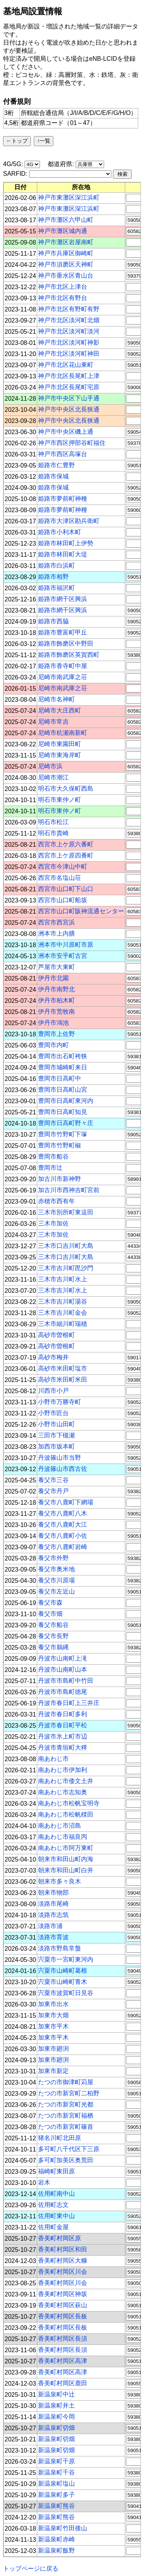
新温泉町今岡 (56, 2416)
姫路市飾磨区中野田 (65, 643)
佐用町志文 (53, 2204)
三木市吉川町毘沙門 (65, 1268)
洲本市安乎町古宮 (62, 955)
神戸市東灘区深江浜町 (68, 197)
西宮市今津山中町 (62, 866)
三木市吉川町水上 (62, 1279)
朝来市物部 (53, 1892)
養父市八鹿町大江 (62, 1524)
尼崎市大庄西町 (59, 710)
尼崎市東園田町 (59, 744)
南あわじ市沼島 (59, 1825)
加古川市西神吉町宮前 (68, 1190)
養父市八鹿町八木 (62, 1513)
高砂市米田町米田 (62, 1379)
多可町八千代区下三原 (68, 2149)
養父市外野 (53, 1558)
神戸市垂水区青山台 (65, 275)
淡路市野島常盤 (59, 1948)
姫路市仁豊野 (56, 465)
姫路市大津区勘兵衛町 (68, 521)
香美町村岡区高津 (62, 2361)
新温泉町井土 (56, 2405)
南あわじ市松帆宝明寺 (68, 1803)
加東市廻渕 (53, 2048)
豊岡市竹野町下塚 (62, 1134)
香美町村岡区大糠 (62, 2260)
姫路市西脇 (53, 621)
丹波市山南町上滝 (62, 1658)
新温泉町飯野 (56, 2550)
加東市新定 (53, 2071)
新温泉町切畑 (56, 2427)
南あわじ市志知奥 (62, 1792)
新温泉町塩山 (56, 2483)
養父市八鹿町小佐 (62, 1535)
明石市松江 (53, 822)
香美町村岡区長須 (62, 2338)
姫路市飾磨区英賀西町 (68, 654)
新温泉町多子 (56, 2494)
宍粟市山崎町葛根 (62, 1970)
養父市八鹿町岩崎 (62, 1547)
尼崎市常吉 (53, 721)
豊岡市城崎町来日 (62, 1067)
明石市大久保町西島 (65, 788)
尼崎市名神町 (56, 699)
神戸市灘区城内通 (62, 231)
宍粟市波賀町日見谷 (65, 1993)
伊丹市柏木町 (56, 1000)
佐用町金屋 (53, 2227)
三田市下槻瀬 (56, 1435)
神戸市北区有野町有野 (68, 309)
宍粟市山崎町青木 (62, 1981)
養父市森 (50, 1602)
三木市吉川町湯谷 (62, 1301)
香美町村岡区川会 (62, 2271)
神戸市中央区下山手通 (68, 398)
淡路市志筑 (53, 1915)
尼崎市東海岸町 (59, 755)
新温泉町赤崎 (56, 2539)
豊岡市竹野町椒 (59, 1145)
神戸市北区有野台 (62, 298)
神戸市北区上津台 (62, 286)
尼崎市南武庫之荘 (62, 677)
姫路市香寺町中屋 (62, 666)
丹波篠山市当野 (59, 1457)
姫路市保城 (53, 476)
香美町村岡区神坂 (62, 2294)
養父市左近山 (56, 1591)
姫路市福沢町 (56, 587)
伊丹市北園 (53, 978)
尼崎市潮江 (53, 777)
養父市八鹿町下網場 (65, 1502)
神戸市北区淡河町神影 (68, 342)
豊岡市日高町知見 (62, 1112)
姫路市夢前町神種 (62, 498)
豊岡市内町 (53, 1045)
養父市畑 (50, 1613)
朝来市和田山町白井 (65, 1870)
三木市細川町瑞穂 (62, 1323)
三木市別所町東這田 (65, 1212)
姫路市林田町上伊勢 (65, 543)
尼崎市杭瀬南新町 (62, 732)
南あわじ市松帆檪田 (65, 1814)
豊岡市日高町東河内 (65, 1100)
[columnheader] (20, 187)
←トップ (17, 141)
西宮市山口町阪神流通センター (81, 911)
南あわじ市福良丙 (62, 1836)
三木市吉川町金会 (62, 1312)
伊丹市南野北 (56, 989)
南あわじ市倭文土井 (65, 1781)
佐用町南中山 (56, 2193)
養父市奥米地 (56, 1569)
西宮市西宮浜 (56, 922)
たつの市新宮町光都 (65, 2104)
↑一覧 (43, 141)
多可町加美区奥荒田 (65, 2160)
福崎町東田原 (56, 2171)
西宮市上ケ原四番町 (65, 855)
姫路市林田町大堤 (62, 554)
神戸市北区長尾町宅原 (68, 387)
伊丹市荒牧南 (56, 1011)
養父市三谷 (53, 1480)
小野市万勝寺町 (59, 1402)
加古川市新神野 (59, 1179)
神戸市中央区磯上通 (65, 431)
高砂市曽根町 (56, 1335)
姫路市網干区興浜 (62, 599)
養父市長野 (53, 1636)
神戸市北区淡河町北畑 (68, 320)
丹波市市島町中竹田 (65, 1680)
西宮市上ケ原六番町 (65, 844)
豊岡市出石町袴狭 (62, 1056)
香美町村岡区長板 (62, 2316)
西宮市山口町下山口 (65, 889)
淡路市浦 (50, 1926)
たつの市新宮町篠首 (65, 2126)
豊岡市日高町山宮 (62, 1089)
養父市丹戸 (53, 1491)
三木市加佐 (53, 1223)
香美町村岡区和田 (62, 2249)
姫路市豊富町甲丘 (62, 632)
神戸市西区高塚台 (62, 454)
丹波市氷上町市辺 (62, 1736)
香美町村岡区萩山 (62, 2305)
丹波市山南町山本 (62, 1669)
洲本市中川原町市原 (65, 944)
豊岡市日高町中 (59, 1078)
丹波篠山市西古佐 (62, 1468)
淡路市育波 (53, 1937)
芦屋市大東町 (56, 967)
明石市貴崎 (53, 833)
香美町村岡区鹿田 (62, 2383)
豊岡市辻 (50, 1167)
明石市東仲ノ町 (59, 799)
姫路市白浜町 (56, 565)
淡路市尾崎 (53, 1903)
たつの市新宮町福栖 (65, 2115)
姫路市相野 (53, 576)
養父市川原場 (56, 1580)
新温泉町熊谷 (56, 2506)
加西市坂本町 (56, 1446)
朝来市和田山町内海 (65, 1859)
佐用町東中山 (56, 2216)
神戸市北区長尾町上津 (68, 376)
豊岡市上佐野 (56, 1034)
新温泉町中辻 (56, 2394)
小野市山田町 (56, 1424)
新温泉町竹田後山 (62, 2528)
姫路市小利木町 (59, 532)
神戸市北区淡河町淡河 (68, 331)
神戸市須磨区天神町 (65, 264)
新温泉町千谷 (56, 2472)
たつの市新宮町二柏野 (68, 2093)
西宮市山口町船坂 (62, 900)
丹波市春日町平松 (62, 1725)
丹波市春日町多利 (62, 1714)
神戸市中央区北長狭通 (68, 409)
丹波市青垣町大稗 (62, 1747)
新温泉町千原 (56, 2461)
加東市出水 (53, 2004)
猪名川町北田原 (59, 2138)
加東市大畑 (53, 2015)
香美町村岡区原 (59, 2238)
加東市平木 (53, 2026)
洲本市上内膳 (56, 933)
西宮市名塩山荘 (59, 877)
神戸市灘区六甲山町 (65, 219)
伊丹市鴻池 (53, 1022)
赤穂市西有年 (56, 1201)
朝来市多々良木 (59, 1881)
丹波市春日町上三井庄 (68, 1703)
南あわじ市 (53, 1758)
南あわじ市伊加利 (62, 1770)
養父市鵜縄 (53, 1647)
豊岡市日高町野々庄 (65, 1123)
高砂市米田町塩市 (62, 1368)
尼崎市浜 (50, 766)
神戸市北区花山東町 (65, 364)
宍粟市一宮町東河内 (65, 1959)
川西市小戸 (53, 1390)
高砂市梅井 (53, 1357)
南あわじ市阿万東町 (65, 1848)
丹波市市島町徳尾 (62, 1691)
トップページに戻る (30, 2568)
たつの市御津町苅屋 (65, 2082)
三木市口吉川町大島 (65, 1245)
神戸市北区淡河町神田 (68, 353)
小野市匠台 (53, 1413)
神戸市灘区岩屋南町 (65, 242)
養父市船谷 (53, 1625)
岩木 (44, 2182)
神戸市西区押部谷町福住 (72, 443)
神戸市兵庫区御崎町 (65, 253)
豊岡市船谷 (53, 1156)
